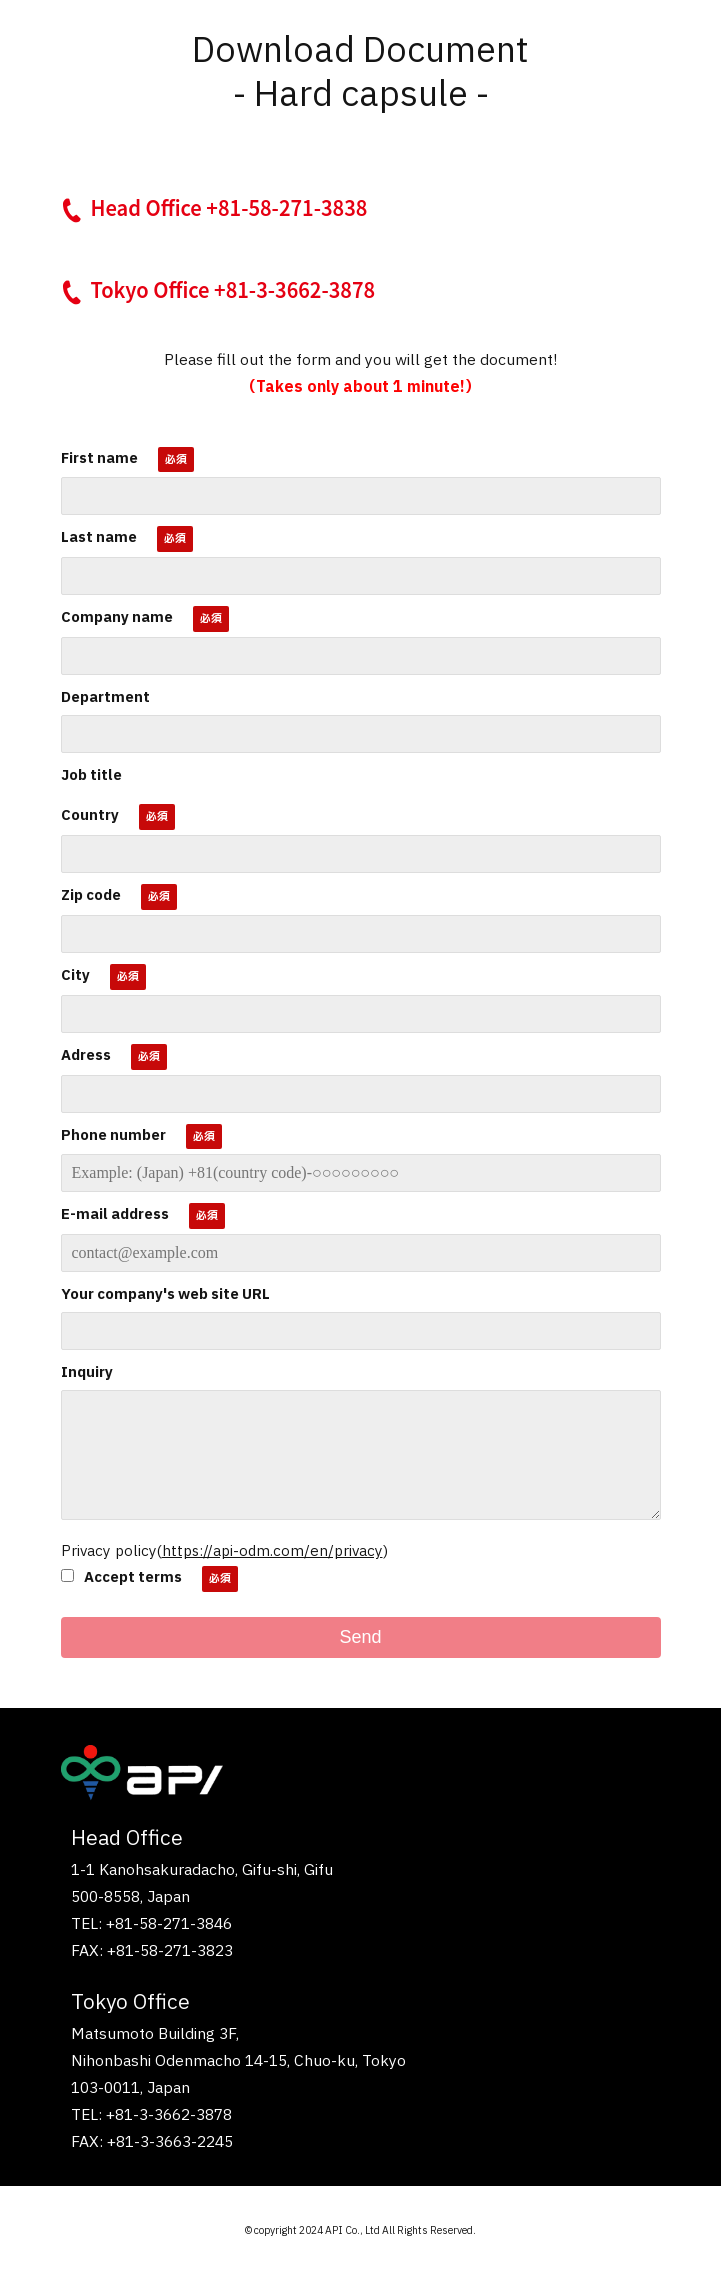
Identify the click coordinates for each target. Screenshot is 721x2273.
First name (99, 458)
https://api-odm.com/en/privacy (272, 1551)
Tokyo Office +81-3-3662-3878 (233, 289)
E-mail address (115, 1214)
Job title (91, 775)
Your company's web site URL (165, 1294)
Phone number (113, 1135)
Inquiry (87, 1372)
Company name (117, 617)
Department (105, 697)
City (75, 975)
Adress (86, 1055)
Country (90, 815)
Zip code (91, 895)
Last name (99, 537)
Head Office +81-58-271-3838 (229, 207)
